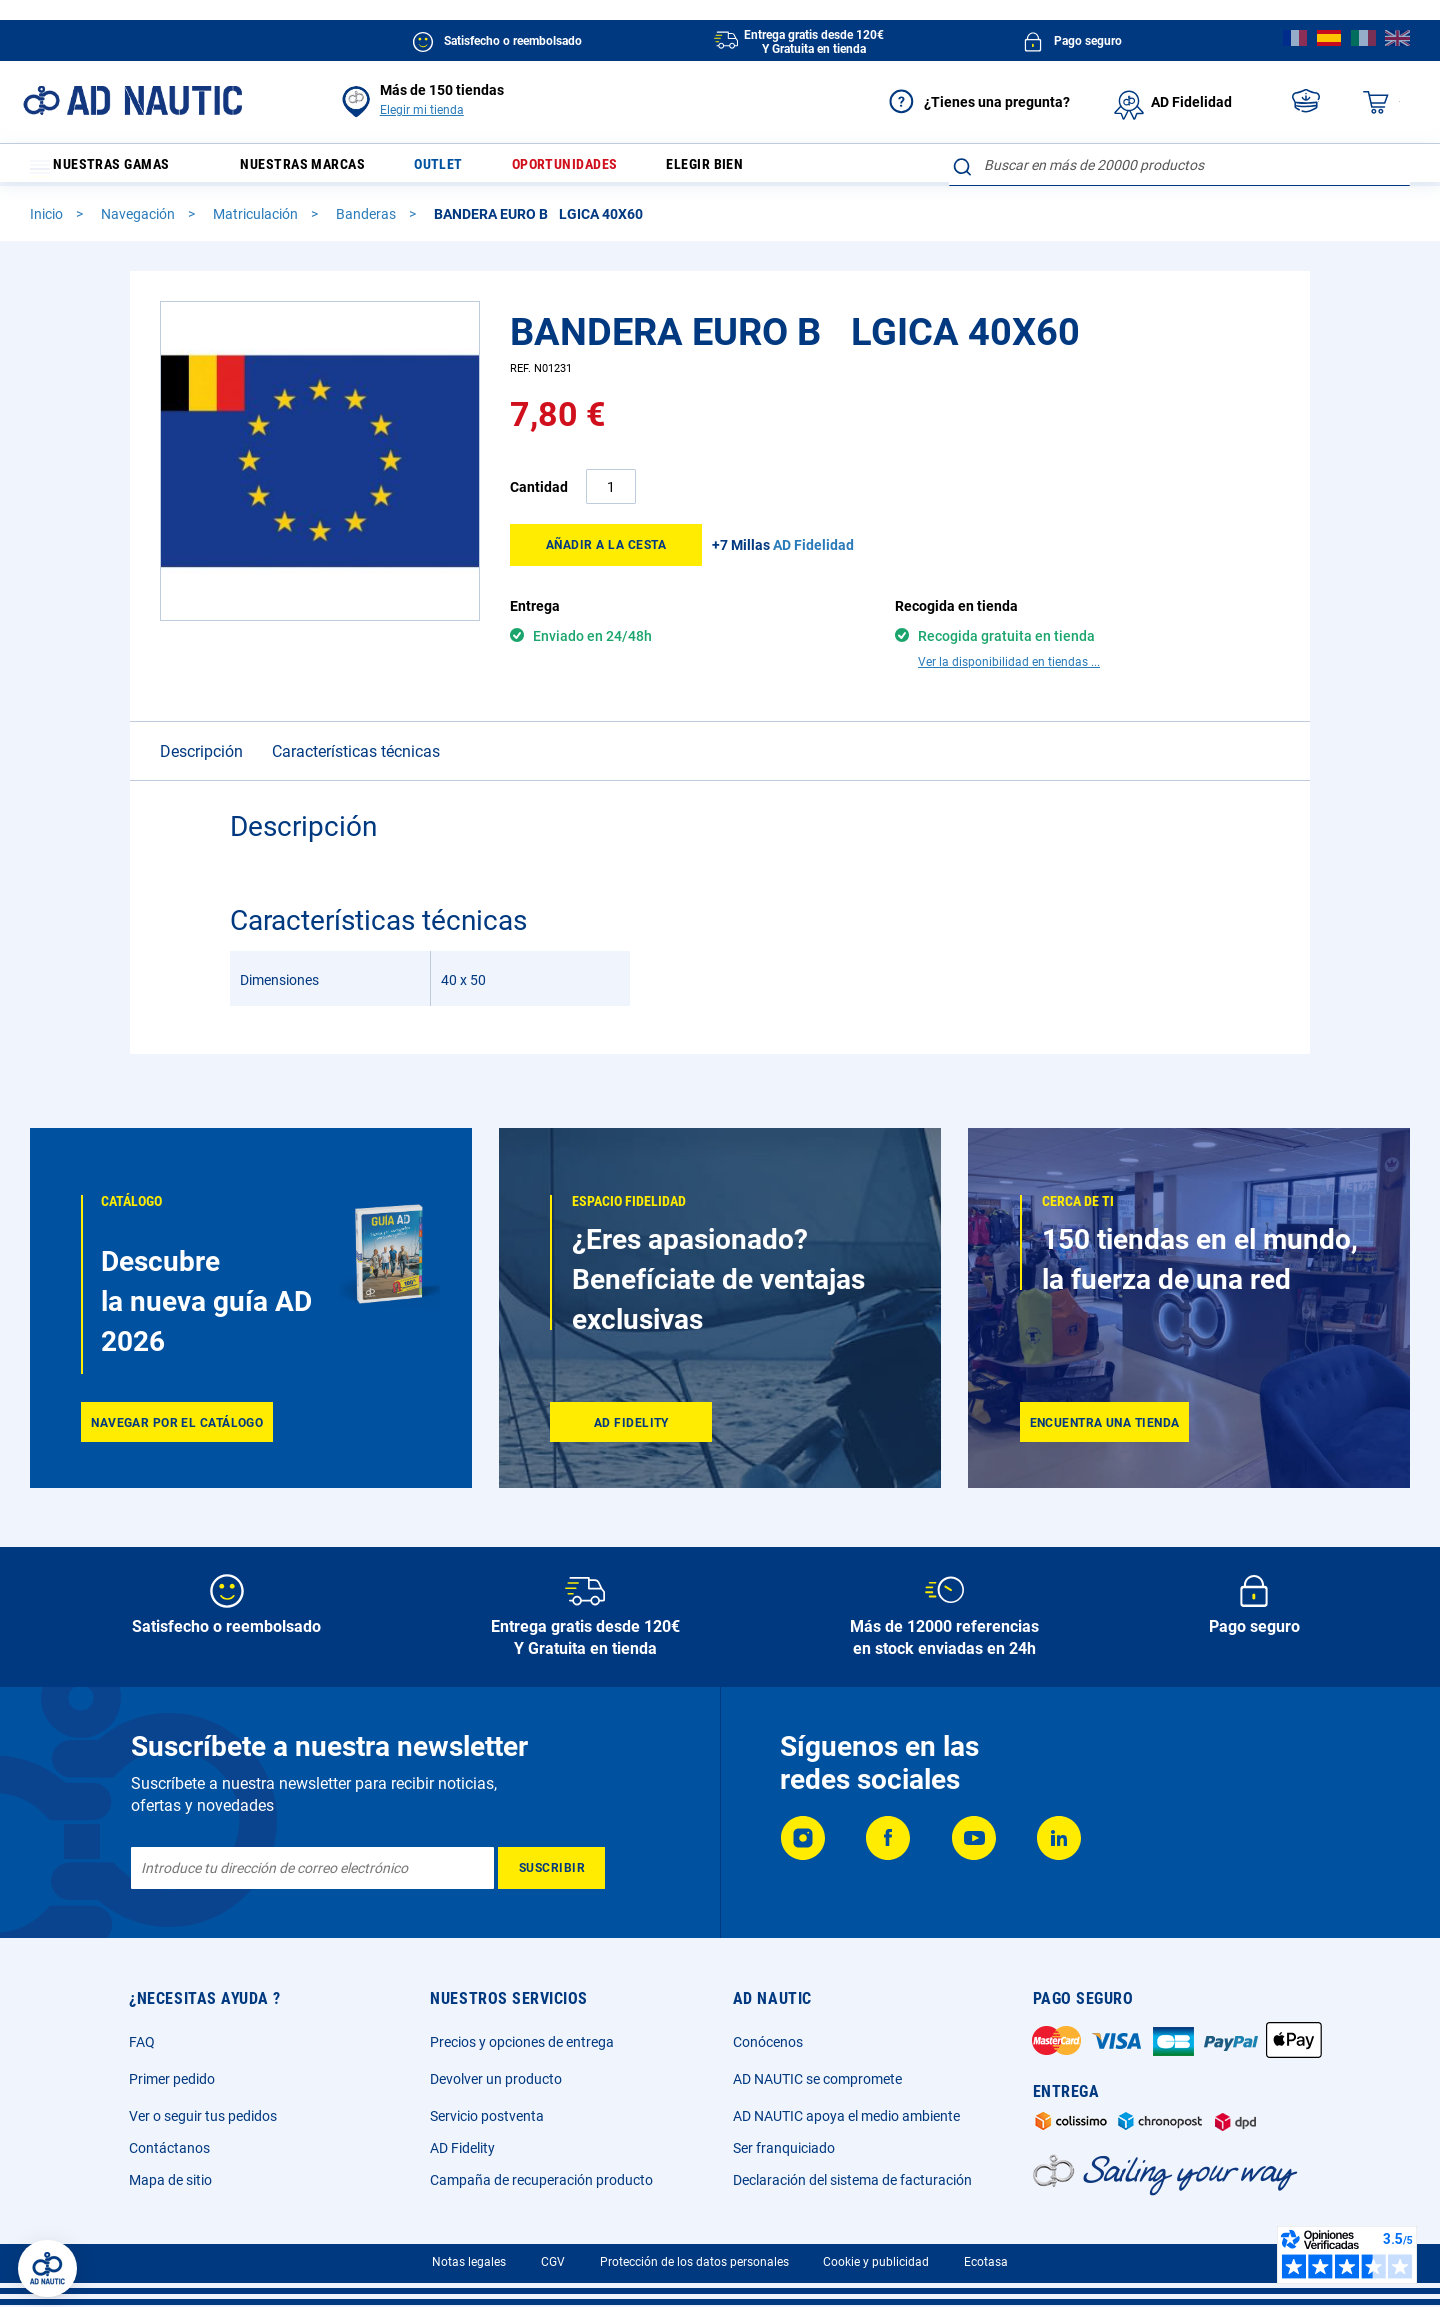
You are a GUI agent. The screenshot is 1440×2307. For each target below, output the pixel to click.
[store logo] (132, 100)
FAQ (142, 2042)
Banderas (367, 223)
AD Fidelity (462, 2148)
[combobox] (1179, 165)
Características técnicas (356, 760)
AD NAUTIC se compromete (817, 2079)
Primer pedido (172, 2079)
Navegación (139, 223)
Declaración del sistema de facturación (852, 2180)
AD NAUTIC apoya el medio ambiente (846, 2116)
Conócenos (768, 2042)
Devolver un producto (496, 2079)
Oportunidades (603, 169)
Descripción (201, 760)
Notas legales (469, 2262)
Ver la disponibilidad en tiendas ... (1009, 671)
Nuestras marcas (318, 169)
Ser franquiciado (784, 2148)
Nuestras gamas (112, 169)
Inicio (48, 223)
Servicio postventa (487, 2116)
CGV (553, 2262)
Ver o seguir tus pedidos (203, 2116)
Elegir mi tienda (422, 110)
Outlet (466, 169)
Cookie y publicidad (876, 2262)
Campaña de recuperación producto (541, 2180)
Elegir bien (755, 169)
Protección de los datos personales (694, 2262)
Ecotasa (986, 2262)
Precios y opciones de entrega (522, 2042)
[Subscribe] (551, 1868)
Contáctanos (169, 2148)
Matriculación (257, 223)
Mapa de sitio (170, 2180)
